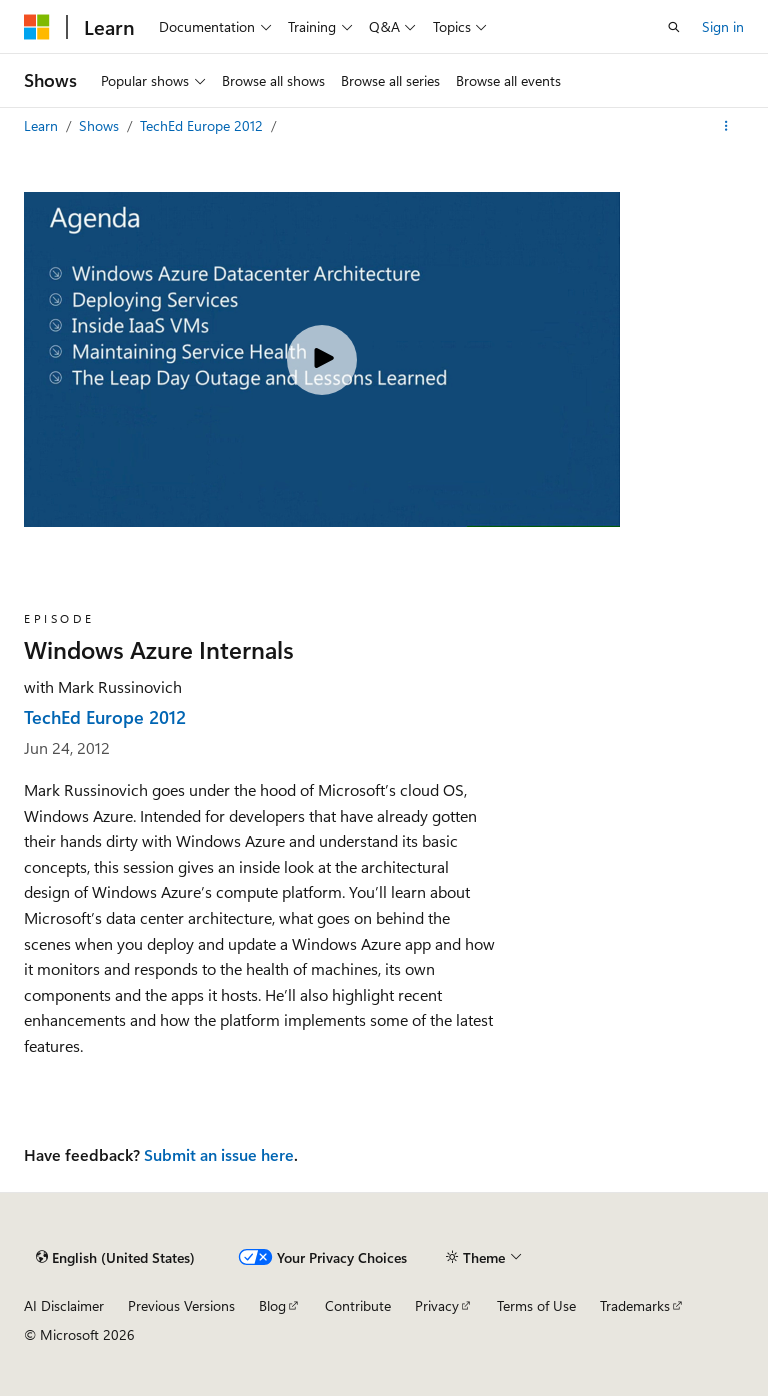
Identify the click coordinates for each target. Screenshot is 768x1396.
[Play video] (322, 360)
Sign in (723, 26)
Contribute (358, 1305)
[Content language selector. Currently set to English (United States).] (115, 1257)
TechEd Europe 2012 (203, 125)
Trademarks (635, 1305)
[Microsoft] (37, 27)
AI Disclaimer (64, 1305)
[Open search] (674, 27)
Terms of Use (536, 1305)
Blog (272, 1305)
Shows (101, 125)
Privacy (437, 1305)
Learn (43, 125)
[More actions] (726, 126)
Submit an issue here (219, 1154)
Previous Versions (181, 1305)
